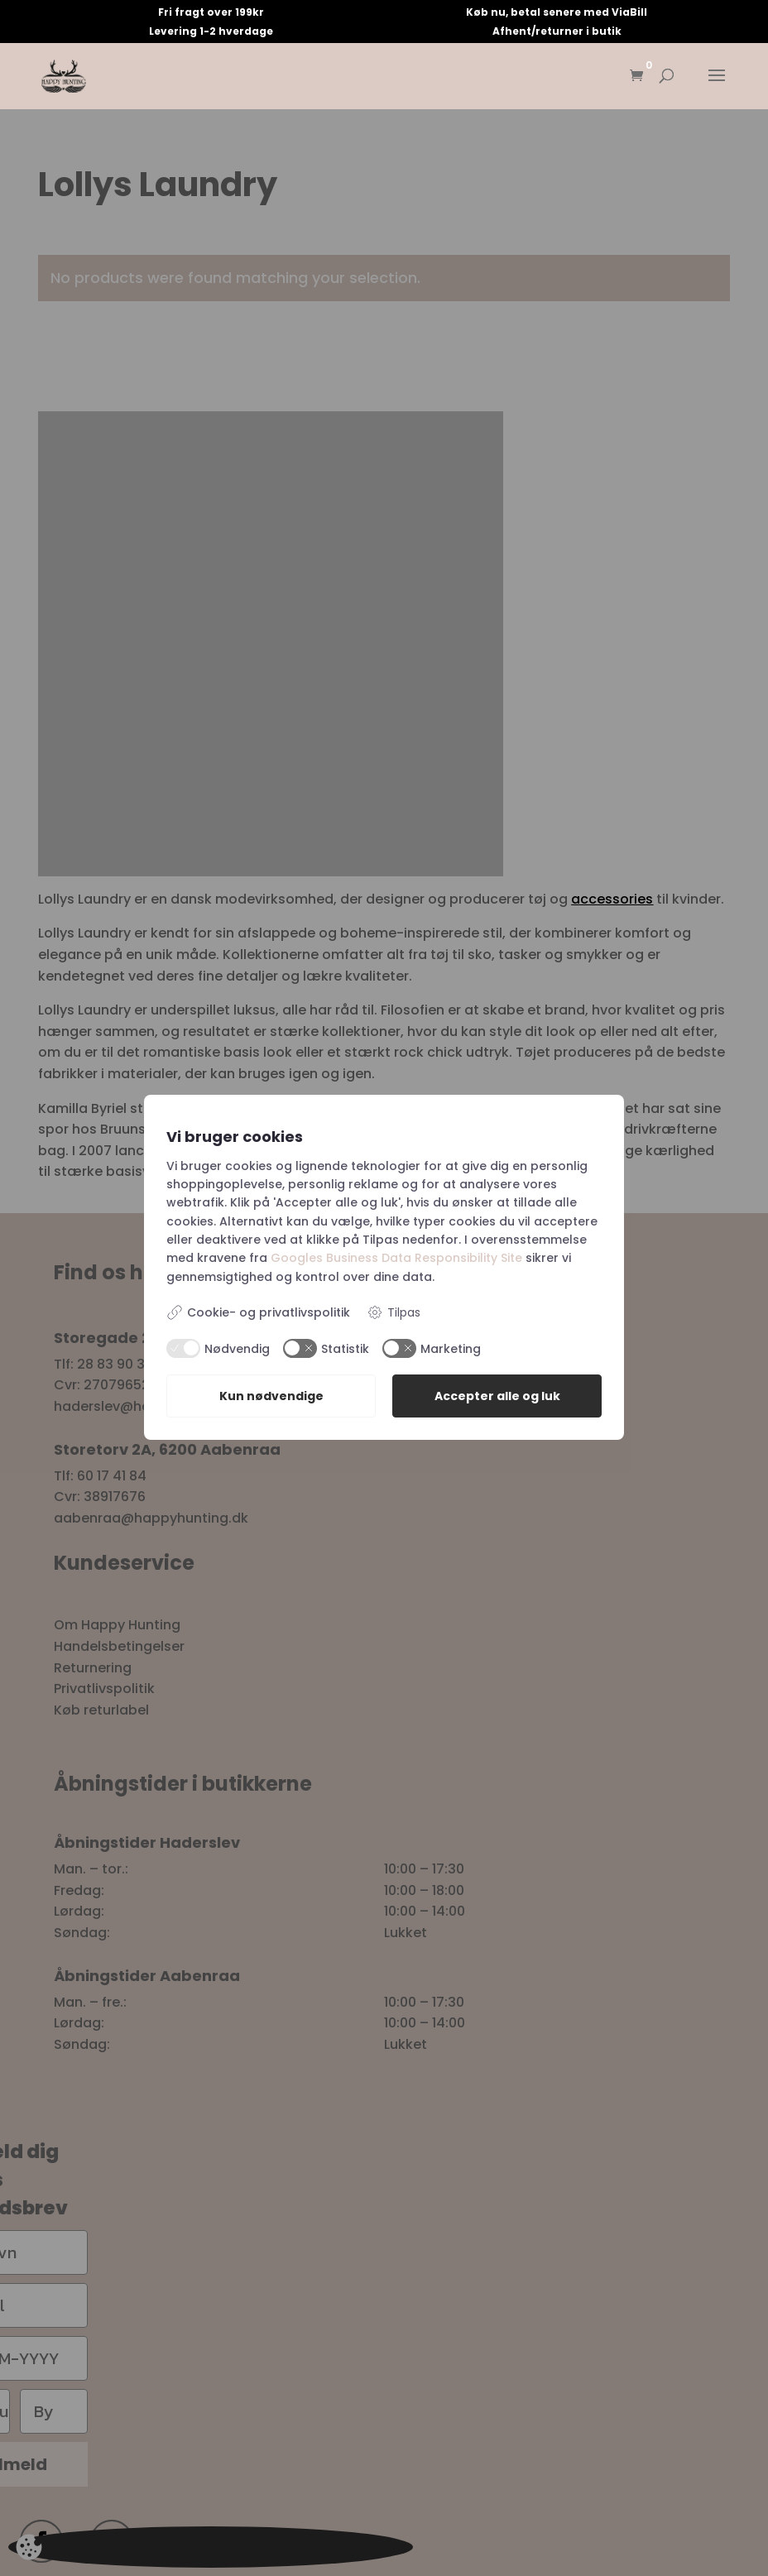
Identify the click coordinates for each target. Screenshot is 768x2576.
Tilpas (393, 1313)
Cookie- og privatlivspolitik (258, 1312)
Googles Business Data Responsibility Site (396, 1258)
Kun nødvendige (271, 1397)
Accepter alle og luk (497, 1397)
